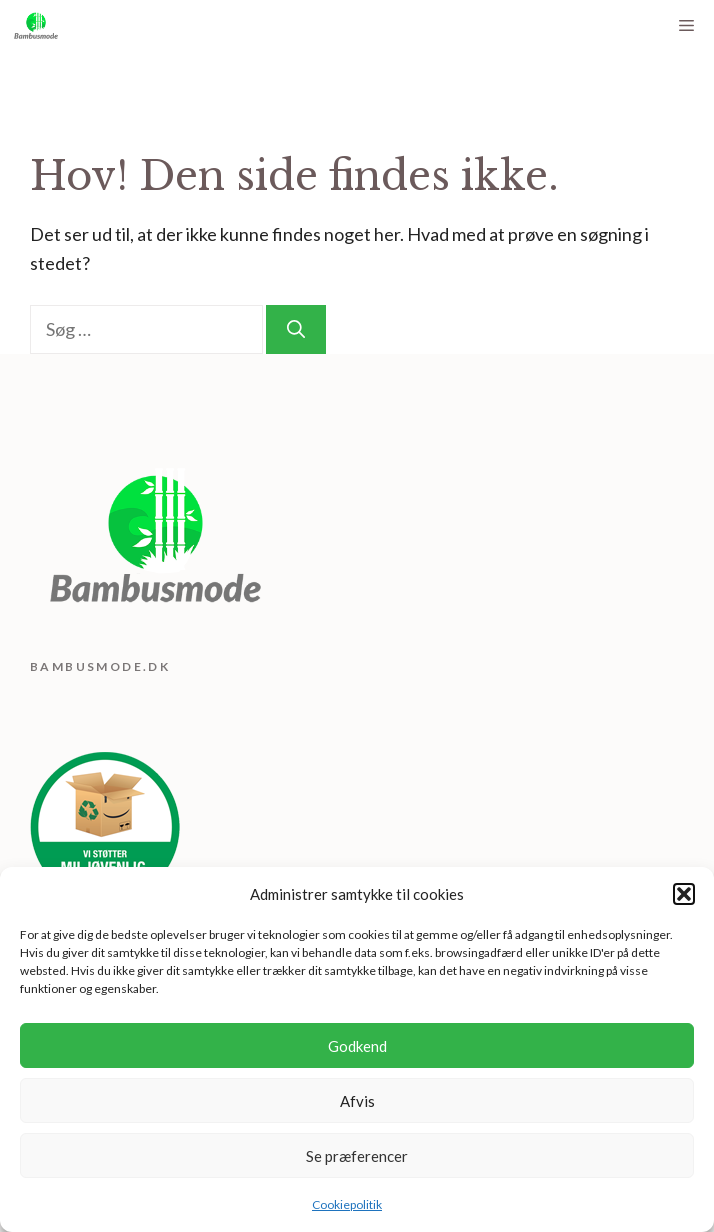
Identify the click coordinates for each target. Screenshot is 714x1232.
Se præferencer (357, 1156)
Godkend (357, 1046)
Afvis (357, 1101)
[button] (684, 894)
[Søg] (296, 329)
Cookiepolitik (347, 1204)
